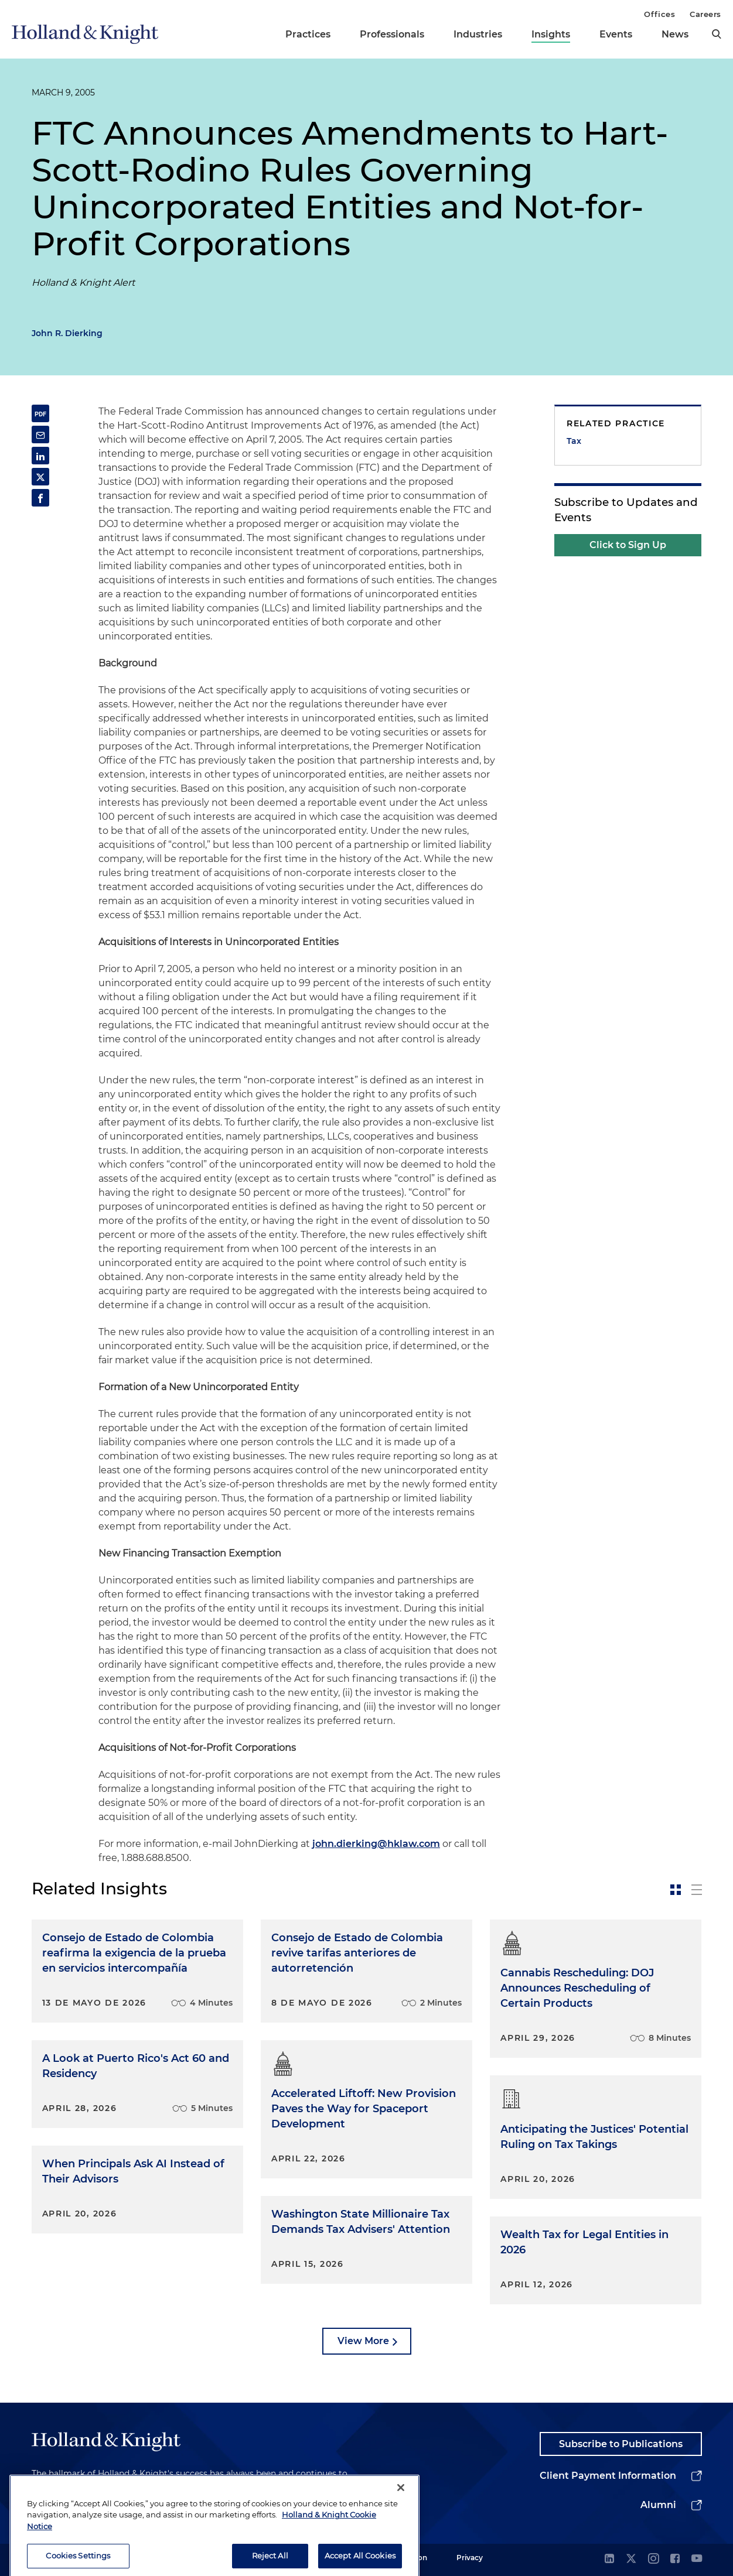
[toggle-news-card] (675, 1889)
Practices (307, 34)
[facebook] (675, 2559)
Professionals (392, 34)
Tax (574, 441)
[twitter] (631, 2559)
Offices (659, 14)
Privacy (469, 2557)
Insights (550, 34)
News (675, 34)
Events (615, 34)
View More (363, 2340)
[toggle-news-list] (696, 1889)
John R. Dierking (67, 333)
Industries (478, 34)
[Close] (401, 2500)
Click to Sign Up (627, 544)
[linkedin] (609, 2559)
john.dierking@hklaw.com (376, 1843)
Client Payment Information (608, 2475)
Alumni (658, 2504)
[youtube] (696, 2559)
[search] (716, 34)
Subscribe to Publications (621, 2444)
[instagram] (653, 2559)
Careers (705, 14)
